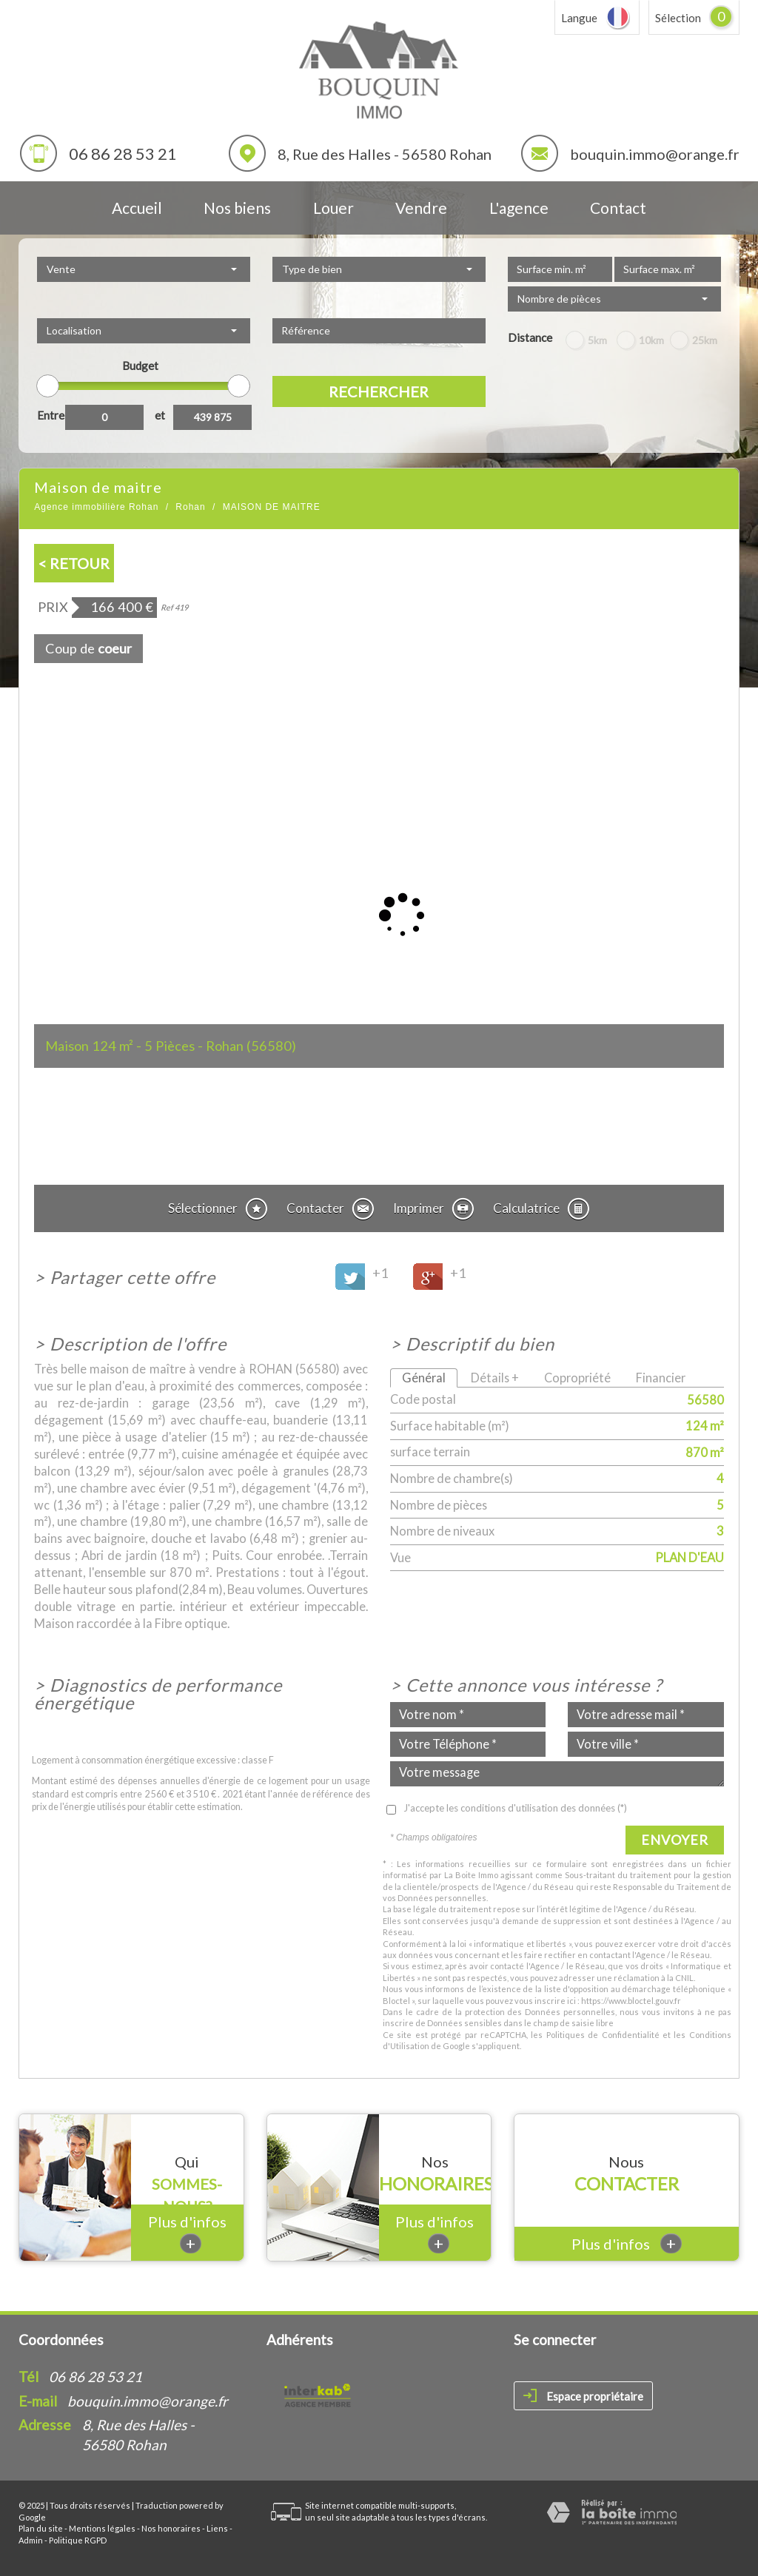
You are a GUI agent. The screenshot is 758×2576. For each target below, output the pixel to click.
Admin (31, 2540)
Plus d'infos (187, 2233)
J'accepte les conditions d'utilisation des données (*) (515, 1808)
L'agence (519, 207)
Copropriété (577, 1378)
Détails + (495, 1378)
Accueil (137, 207)
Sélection (678, 17)
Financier (660, 1378)
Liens (217, 2528)
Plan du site (41, 2528)
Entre (50, 415)
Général (424, 1378)
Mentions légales (102, 2528)
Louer (333, 207)
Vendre (421, 207)
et (160, 415)
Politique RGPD (78, 2540)
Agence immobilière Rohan (96, 507)
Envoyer (674, 1840)
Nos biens (237, 207)
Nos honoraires (171, 2528)
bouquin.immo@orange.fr (654, 154)
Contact (618, 207)
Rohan (190, 507)
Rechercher (379, 391)
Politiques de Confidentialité (603, 2034)
